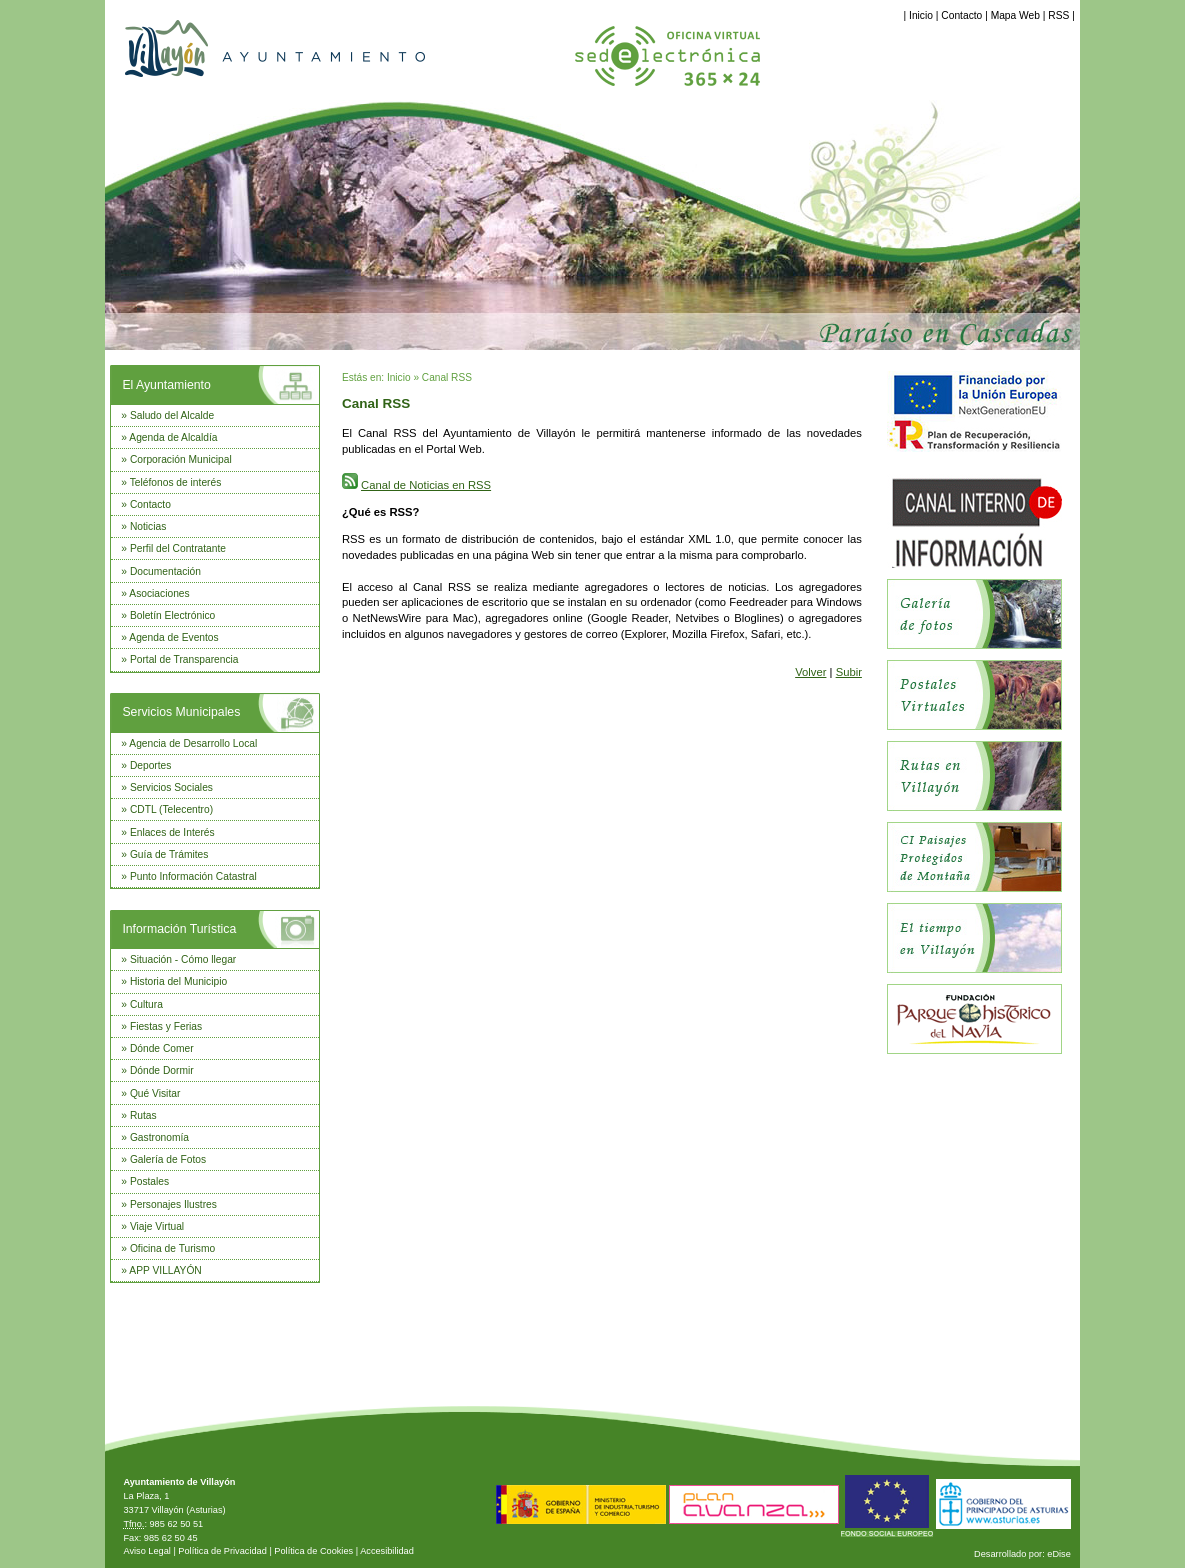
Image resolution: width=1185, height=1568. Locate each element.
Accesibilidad (387, 1551)
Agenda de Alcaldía (173, 437)
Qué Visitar (155, 1093)
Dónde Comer (162, 1048)
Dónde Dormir (162, 1070)
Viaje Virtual (157, 1226)
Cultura (146, 1004)
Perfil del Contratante (178, 548)
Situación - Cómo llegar (183, 959)
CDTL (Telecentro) (171, 809)
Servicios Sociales (171, 787)
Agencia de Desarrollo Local (193, 743)
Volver (810, 672)
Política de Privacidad (222, 1551)
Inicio (921, 15)
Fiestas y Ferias (166, 1026)
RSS (1058, 15)
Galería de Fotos (168, 1159)
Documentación (165, 571)
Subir (849, 672)
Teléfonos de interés (176, 482)
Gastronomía (159, 1137)
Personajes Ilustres (173, 1204)
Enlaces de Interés (172, 832)
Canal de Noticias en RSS (426, 485)
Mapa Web (1015, 15)
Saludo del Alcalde (172, 415)
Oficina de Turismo (172, 1248)
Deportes (151, 765)
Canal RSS (447, 377)
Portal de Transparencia (184, 659)
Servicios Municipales (181, 712)
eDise (1059, 1554)
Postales (149, 1181)
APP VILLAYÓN (165, 1270)
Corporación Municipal (181, 459)
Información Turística (179, 929)
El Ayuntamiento (166, 385)
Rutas (143, 1115)
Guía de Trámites (169, 854)
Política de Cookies (313, 1551)
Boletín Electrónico (172, 615)
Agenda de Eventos (173, 637)
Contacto (961, 15)
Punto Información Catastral (193, 876)
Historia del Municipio (178, 981)
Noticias (148, 526)
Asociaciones (159, 593)
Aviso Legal (146, 1551)
